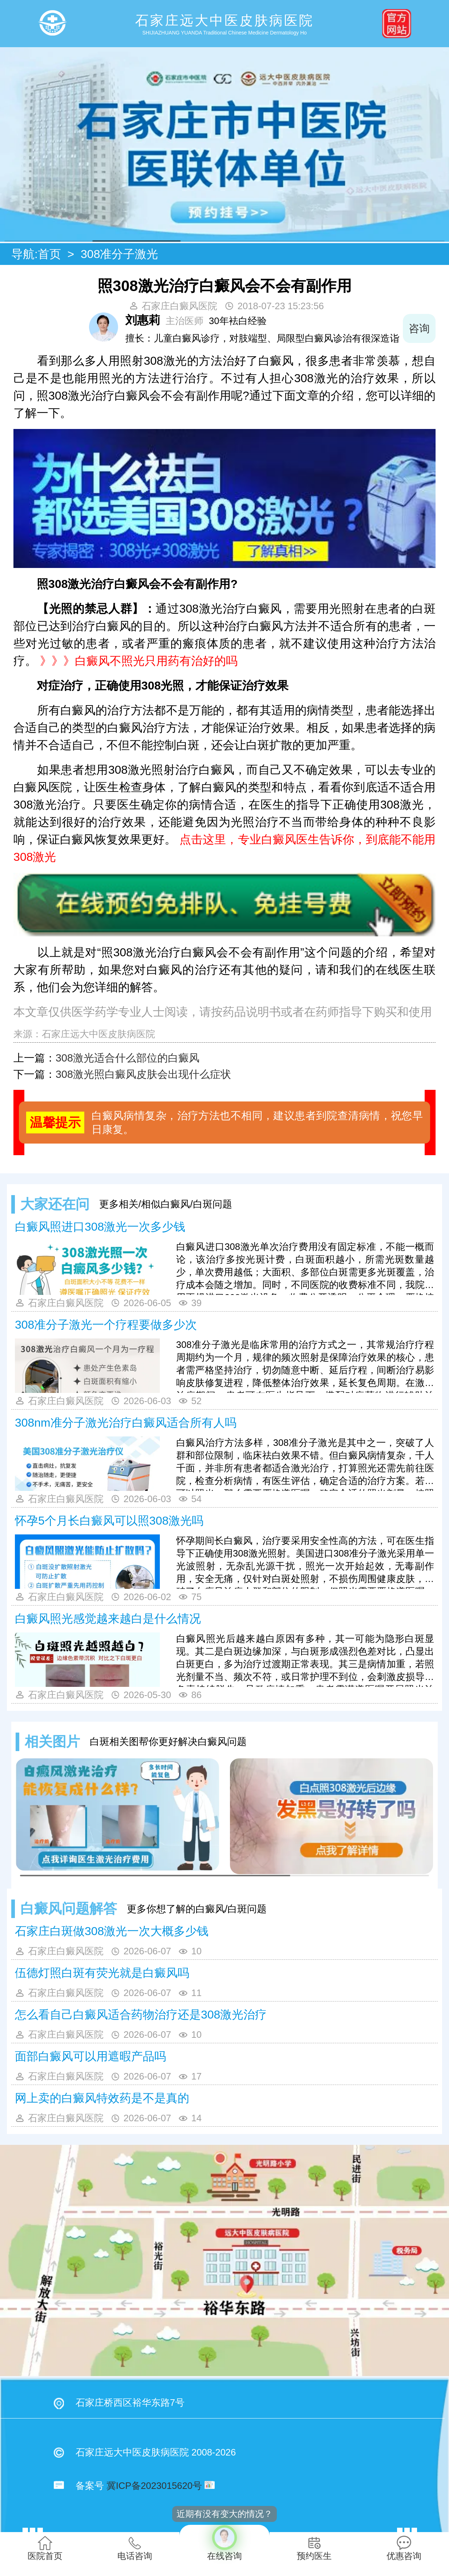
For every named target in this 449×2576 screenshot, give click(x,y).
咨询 (419, 328)
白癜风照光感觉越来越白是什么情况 (108, 1618)
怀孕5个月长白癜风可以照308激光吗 (109, 1520)
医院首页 (45, 2548)
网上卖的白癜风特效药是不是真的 (102, 2098)
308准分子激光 (119, 254)
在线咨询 (224, 2543)
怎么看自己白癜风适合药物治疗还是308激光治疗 (141, 2014)
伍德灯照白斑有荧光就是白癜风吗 (102, 1972)
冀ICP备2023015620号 (154, 2486)
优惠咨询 (404, 2548)
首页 (49, 254)
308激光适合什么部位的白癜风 (127, 1058)
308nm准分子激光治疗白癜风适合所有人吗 (125, 1422)
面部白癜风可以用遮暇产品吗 (90, 2056)
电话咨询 (134, 2548)
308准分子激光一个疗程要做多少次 (106, 1324)
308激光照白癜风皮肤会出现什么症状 (143, 1074)
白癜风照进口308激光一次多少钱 (100, 1226)
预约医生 (314, 2548)
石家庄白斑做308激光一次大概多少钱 (112, 1931)
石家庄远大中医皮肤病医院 (98, 1034)
